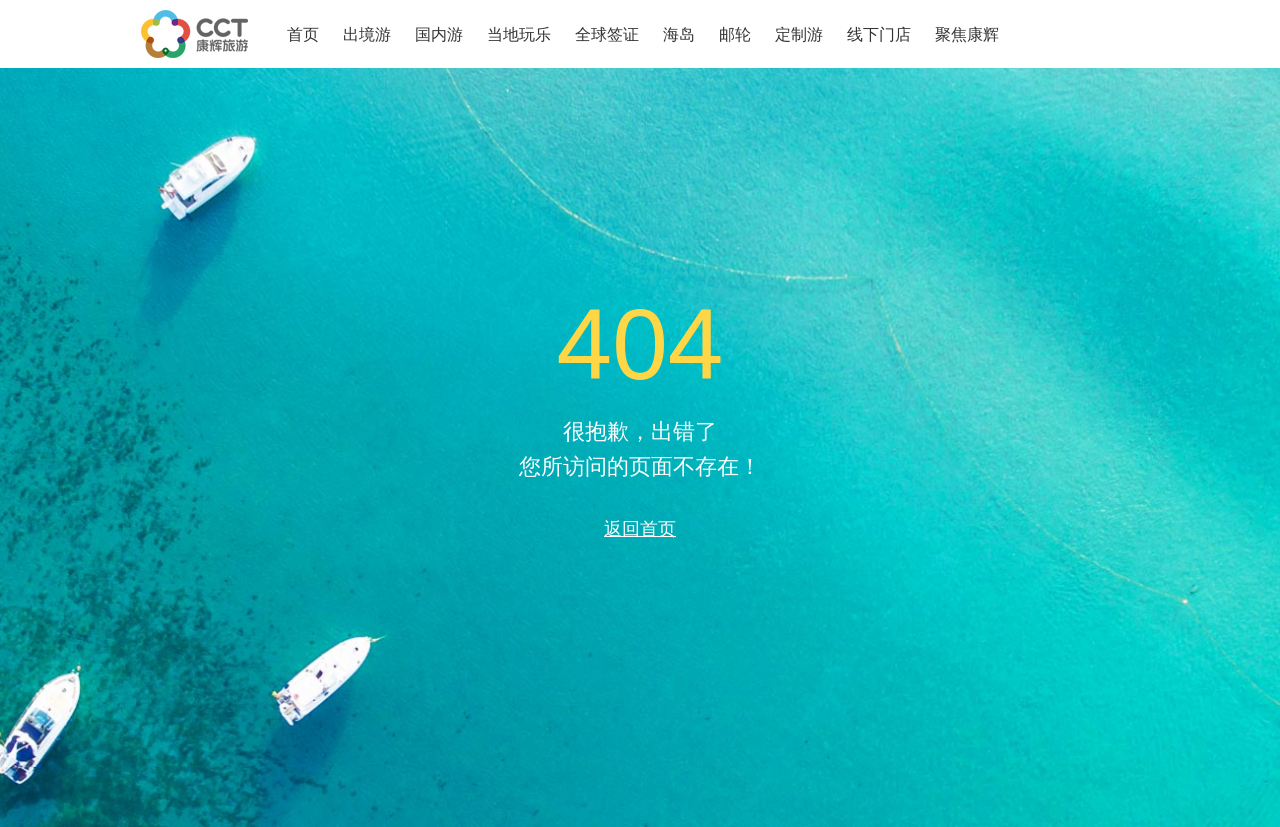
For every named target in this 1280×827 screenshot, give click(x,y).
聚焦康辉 (967, 34)
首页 (303, 34)
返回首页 (640, 528)
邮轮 (735, 34)
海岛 (679, 34)
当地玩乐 (519, 34)
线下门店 (879, 34)
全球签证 (607, 34)
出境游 (367, 34)
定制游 (799, 34)
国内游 (439, 34)
